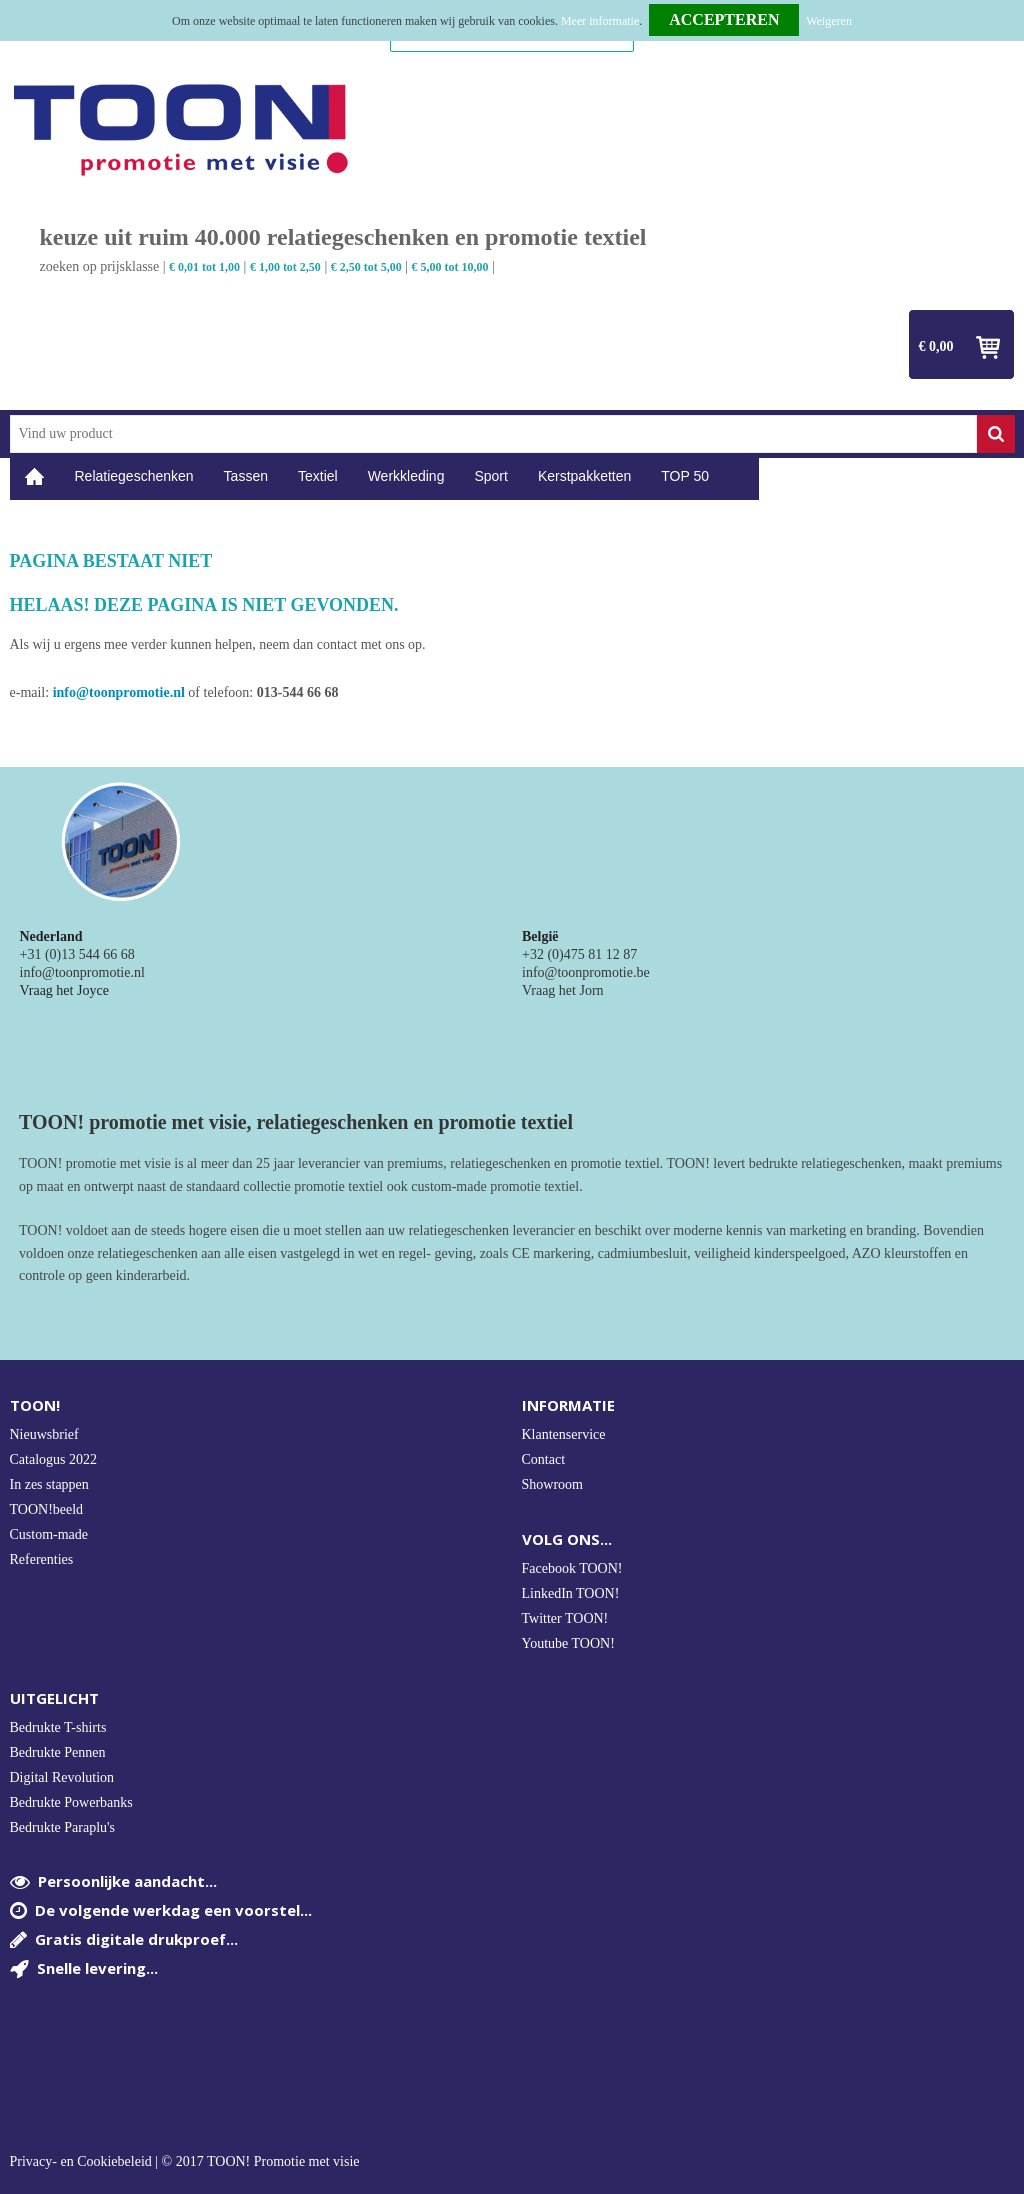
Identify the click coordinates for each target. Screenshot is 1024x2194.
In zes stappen (49, 1484)
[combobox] (493, 434)
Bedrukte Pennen (58, 1752)
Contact (544, 1459)
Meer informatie (600, 21)
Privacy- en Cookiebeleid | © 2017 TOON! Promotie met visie (185, 2162)
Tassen (246, 476)
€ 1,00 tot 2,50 (285, 267)
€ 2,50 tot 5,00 (366, 267)
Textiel (318, 476)
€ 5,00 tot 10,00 (450, 267)
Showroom (552, 1484)
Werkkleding (406, 476)
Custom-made (49, 1534)
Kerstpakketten (584, 476)
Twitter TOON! (565, 1618)
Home (35, 476)
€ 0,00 (936, 346)
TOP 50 (685, 476)
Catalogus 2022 (54, 1459)
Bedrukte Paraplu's (63, 1827)
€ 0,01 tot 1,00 (204, 267)
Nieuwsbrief (44, 1434)
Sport (490, 476)
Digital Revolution (62, 1777)
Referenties (42, 1559)
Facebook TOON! (572, 1568)
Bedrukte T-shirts (58, 1727)
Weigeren (829, 21)
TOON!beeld (47, 1509)
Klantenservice (564, 1434)
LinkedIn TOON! (571, 1593)
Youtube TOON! (568, 1643)
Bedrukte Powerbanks (71, 1802)
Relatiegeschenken (134, 476)
